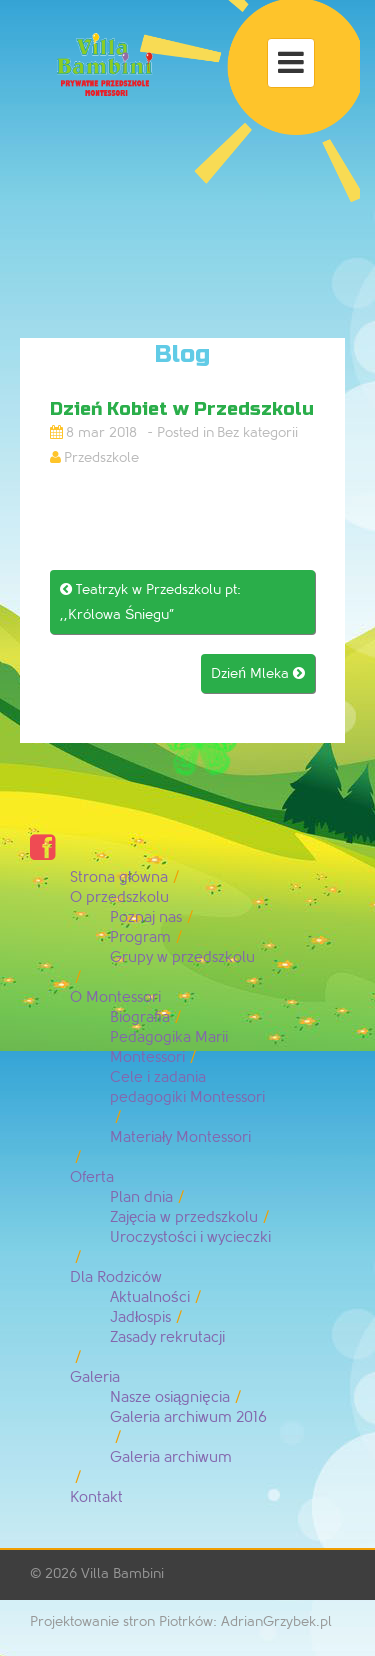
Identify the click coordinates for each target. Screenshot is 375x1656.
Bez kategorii (257, 432)
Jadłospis (140, 1317)
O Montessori (115, 997)
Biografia (140, 1017)
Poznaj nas (146, 917)
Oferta (92, 1177)
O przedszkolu (119, 897)
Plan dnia (141, 1197)
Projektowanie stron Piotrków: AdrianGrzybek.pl (181, 1621)
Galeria (95, 1377)
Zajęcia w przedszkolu (184, 1217)
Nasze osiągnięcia (170, 1397)
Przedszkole (101, 457)
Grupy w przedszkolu (182, 957)
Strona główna (119, 877)
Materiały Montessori (180, 1137)
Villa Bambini (122, 1573)
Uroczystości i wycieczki (190, 1237)
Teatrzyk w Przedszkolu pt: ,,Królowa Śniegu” (150, 602)
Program (140, 937)
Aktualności (150, 1297)
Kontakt (96, 1497)
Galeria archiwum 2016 (188, 1417)
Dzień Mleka (258, 673)
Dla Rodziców (116, 1277)
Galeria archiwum (171, 1457)
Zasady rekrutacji (167, 1337)
